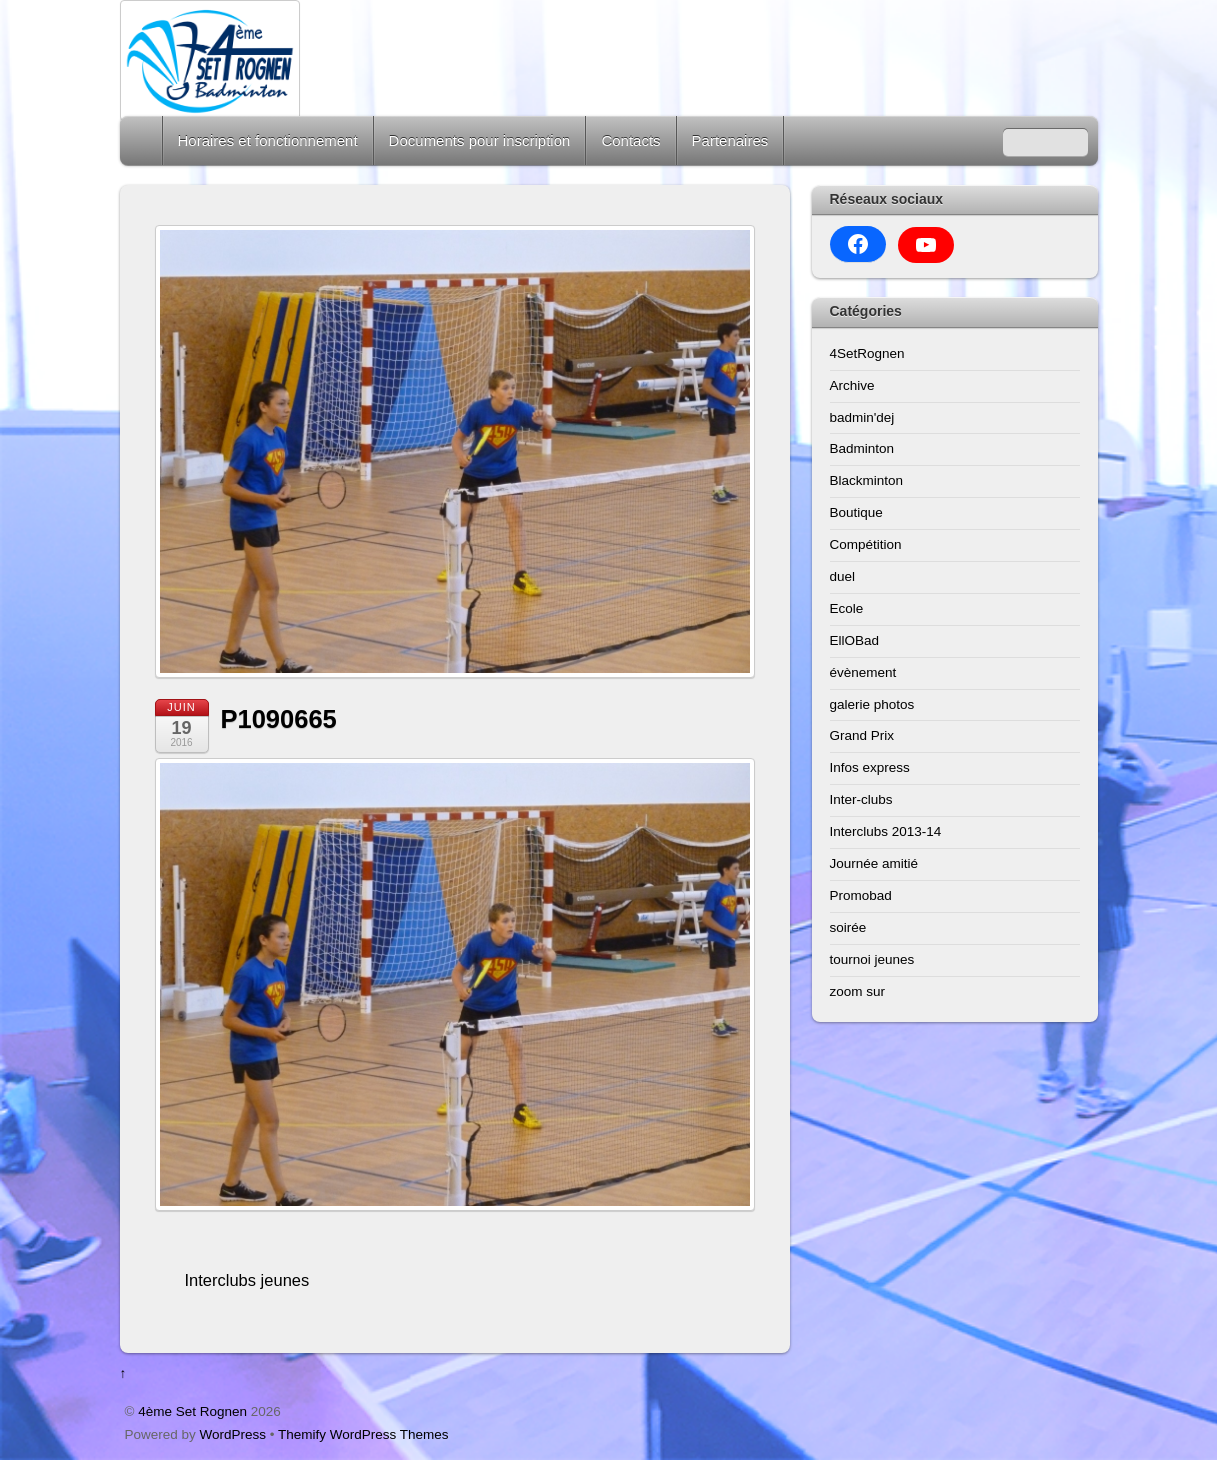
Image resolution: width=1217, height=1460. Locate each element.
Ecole (847, 608)
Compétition (866, 544)
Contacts (630, 140)
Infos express (870, 767)
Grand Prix (862, 735)
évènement (863, 672)
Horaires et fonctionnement (268, 140)
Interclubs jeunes (247, 1280)
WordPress (233, 1434)
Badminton (862, 448)
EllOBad (855, 640)
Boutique (856, 512)
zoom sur (858, 991)
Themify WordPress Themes (363, 1434)
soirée (848, 927)
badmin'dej (862, 417)
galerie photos (872, 704)
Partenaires (730, 140)
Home (143, 140)
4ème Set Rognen (192, 1411)
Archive (852, 385)
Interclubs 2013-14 (886, 831)
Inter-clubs (861, 799)
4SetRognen (867, 353)
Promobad (861, 895)
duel (843, 576)
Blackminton (867, 480)
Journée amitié (874, 863)
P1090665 (279, 719)
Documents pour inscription (480, 140)
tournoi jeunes (872, 959)
